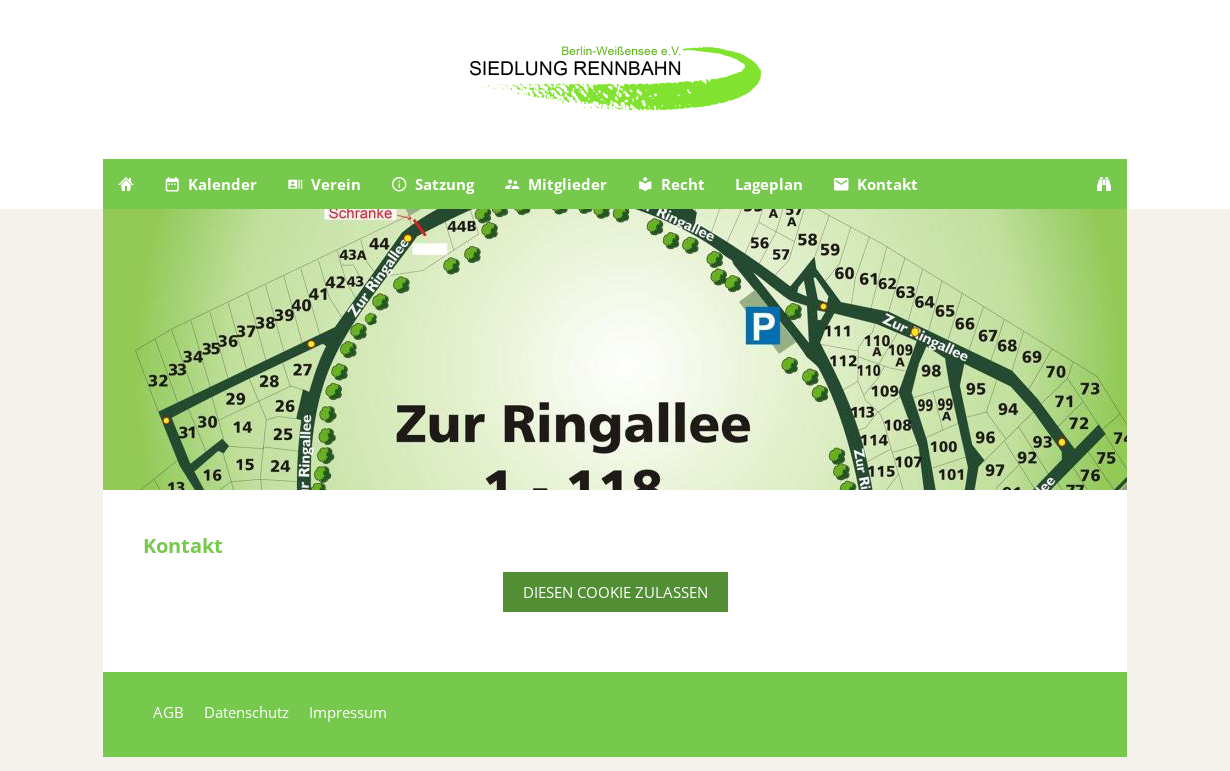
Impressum (348, 712)
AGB (168, 712)
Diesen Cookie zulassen (615, 592)
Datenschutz (246, 712)
